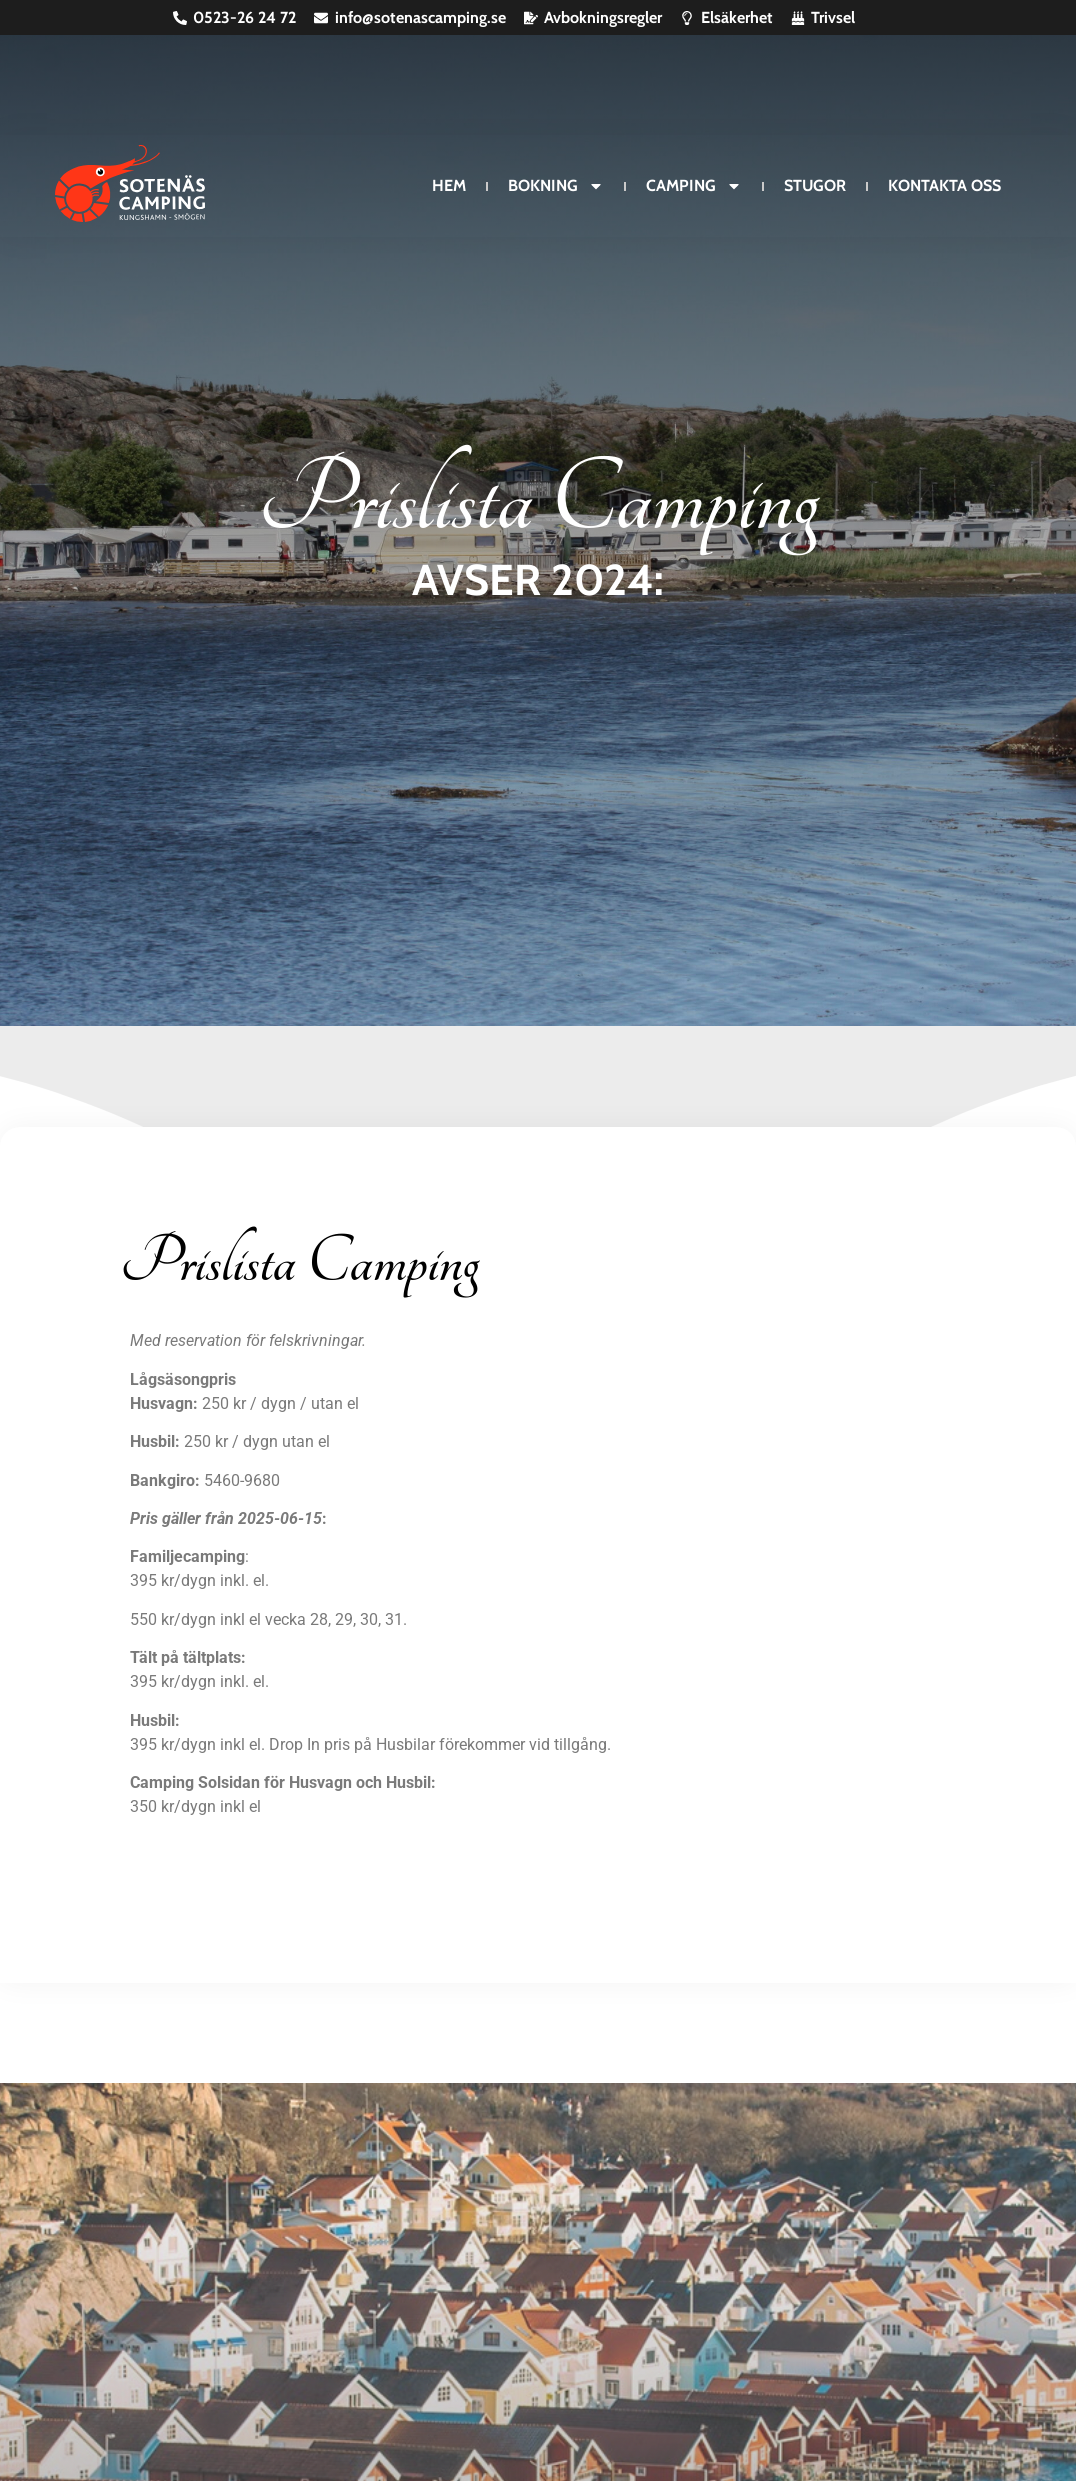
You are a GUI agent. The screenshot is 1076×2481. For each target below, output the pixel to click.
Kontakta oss (944, 185)
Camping (694, 186)
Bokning (556, 186)
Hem (449, 185)
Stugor (815, 185)
